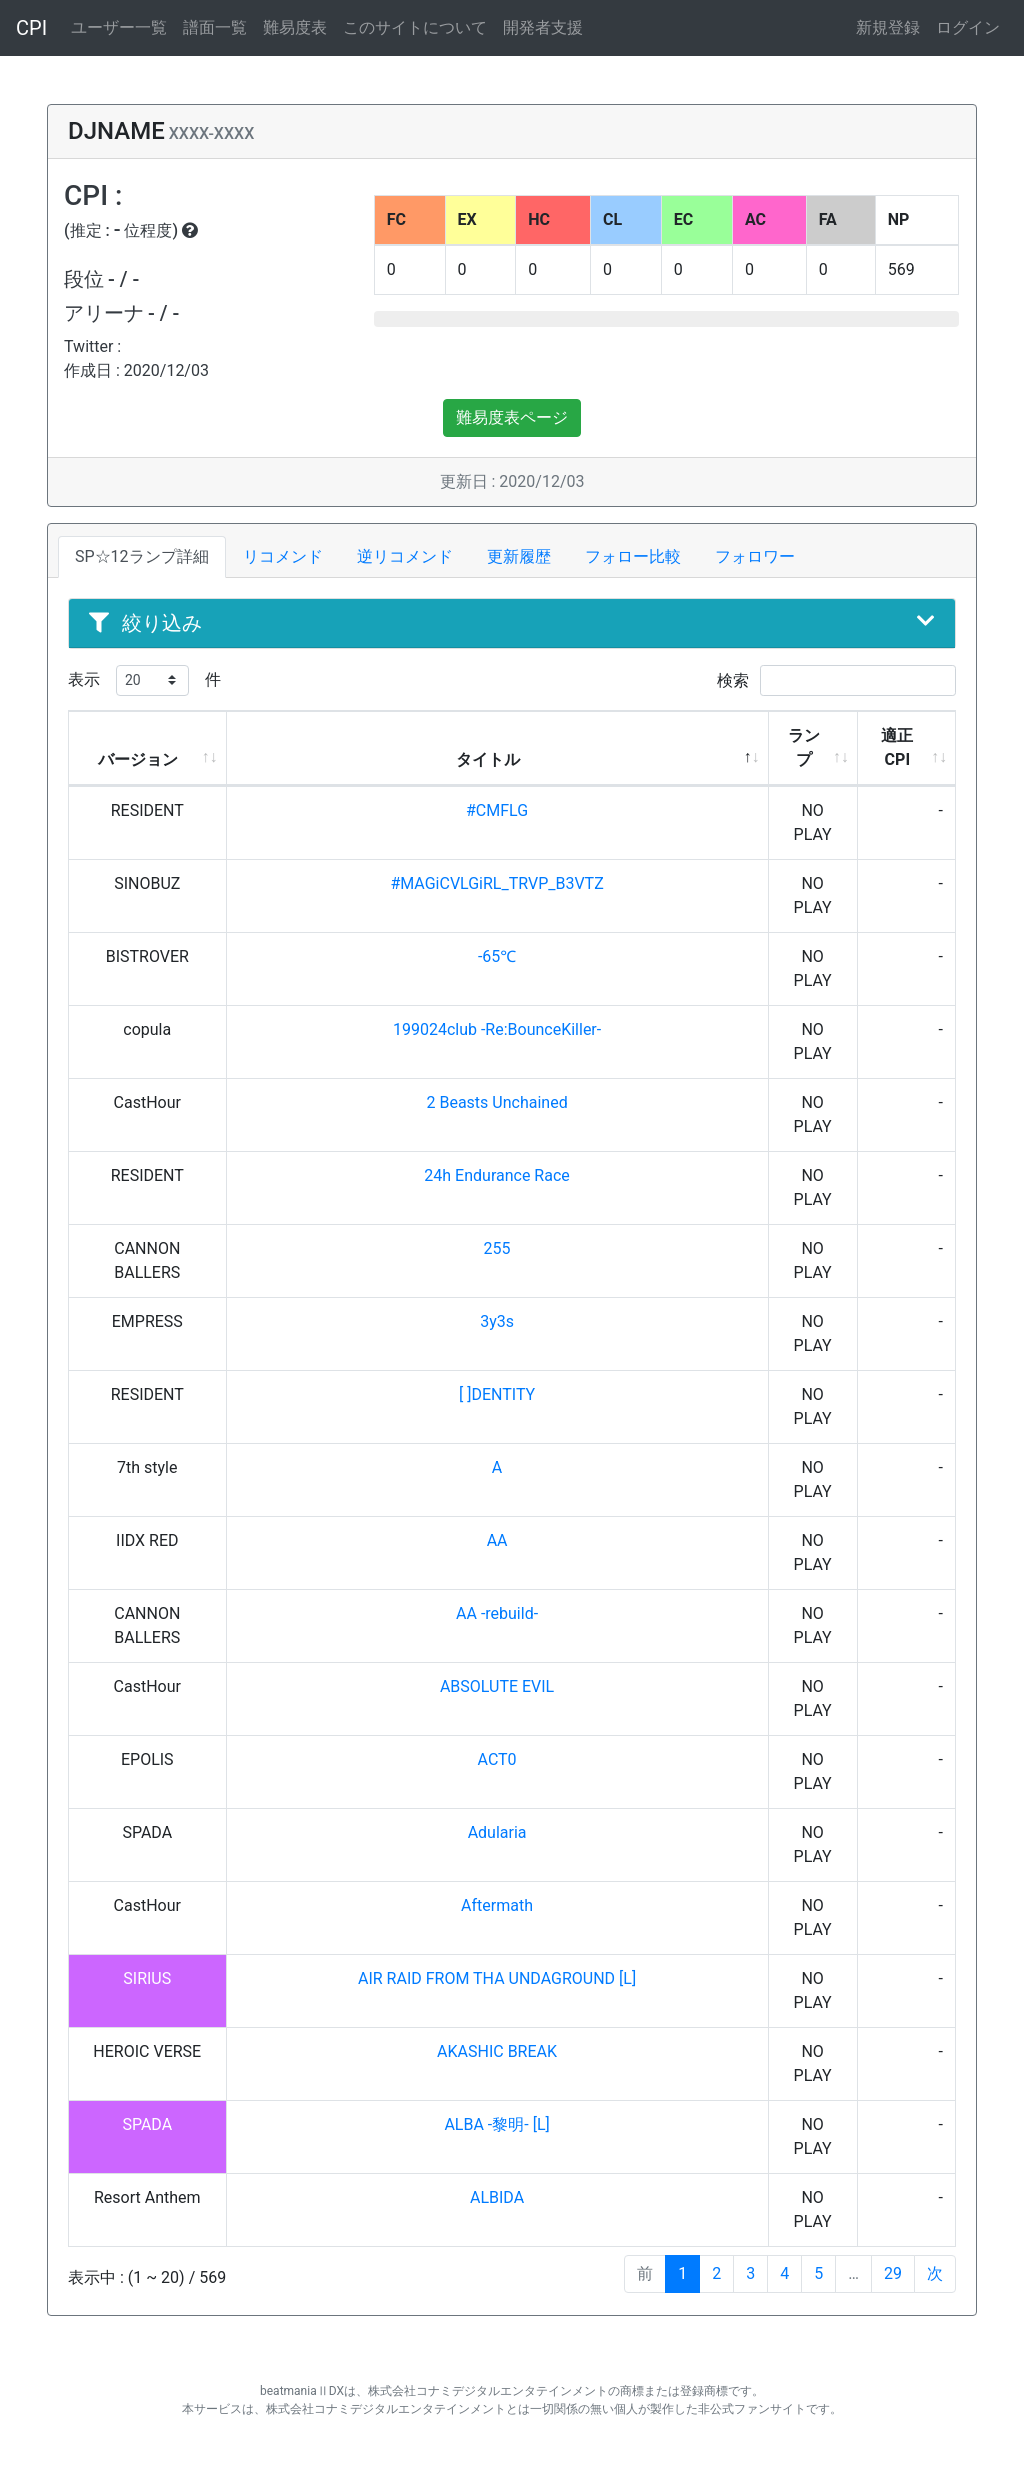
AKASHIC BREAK (497, 2051)
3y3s (497, 1321)
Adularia (497, 1832)
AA (497, 1540)
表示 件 (144, 680)
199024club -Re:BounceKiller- (497, 1029)
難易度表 (295, 27)
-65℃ (497, 956)
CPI (31, 28)
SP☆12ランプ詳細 (142, 556)
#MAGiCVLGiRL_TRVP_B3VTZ (496, 883)
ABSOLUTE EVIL (497, 1686)
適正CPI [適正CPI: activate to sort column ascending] (897, 747)
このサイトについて (415, 27)
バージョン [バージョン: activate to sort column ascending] (138, 759)
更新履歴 (519, 556)
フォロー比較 (633, 556)
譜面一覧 (215, 27)
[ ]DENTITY (497, 1394)
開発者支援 (543, 27)
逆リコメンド (405, 556)
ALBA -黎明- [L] (496, 2124)
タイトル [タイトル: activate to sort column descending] (488, 759)
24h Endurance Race (496, 1175)
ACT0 (497, 1759)
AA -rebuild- (497, 1613)
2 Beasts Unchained (496, 1102)
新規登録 (888, 27)
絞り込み (512, 623)
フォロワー (755, 556)
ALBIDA (497, 2197)
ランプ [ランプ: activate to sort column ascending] (804, 747)
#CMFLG (497, 810)
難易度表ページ (512, 417)
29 (893, 2273)
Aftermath (497, 1905)
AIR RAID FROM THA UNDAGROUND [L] (497, 1978)
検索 (836, 680)
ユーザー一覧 (119, 27)
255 (497, 1248)
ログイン (968, 27)
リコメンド (283, 556)
